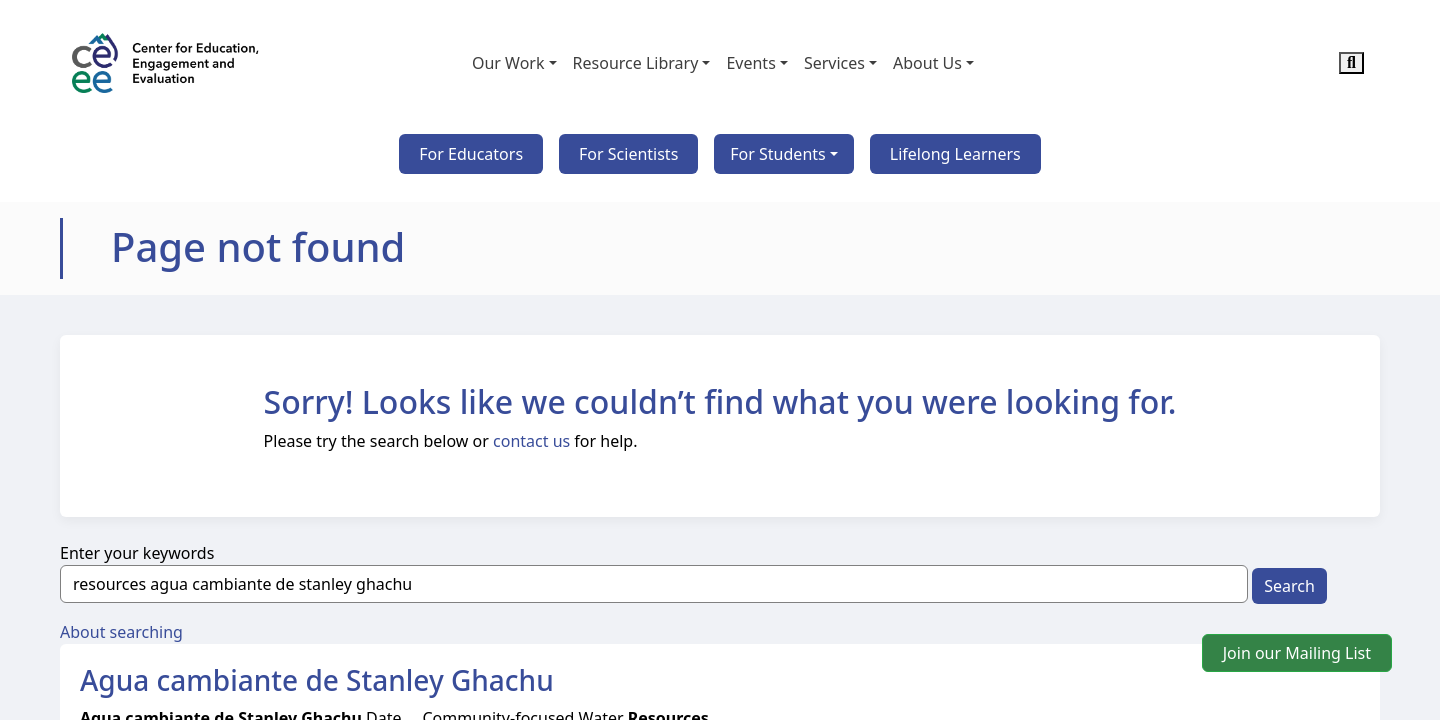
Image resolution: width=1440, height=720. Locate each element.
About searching (121, 632)
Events (750, 63)
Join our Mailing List (1297, 653)
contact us (531, 441)
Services (834, 63)
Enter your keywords (137, 553)
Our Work (508, 63)
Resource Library (636, 63)
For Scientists (628, 154)
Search (1289, 586)
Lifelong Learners (955, 154)
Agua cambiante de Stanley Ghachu (317, 680)
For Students (777, 154)
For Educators (471, 154)
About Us (927, 63)
